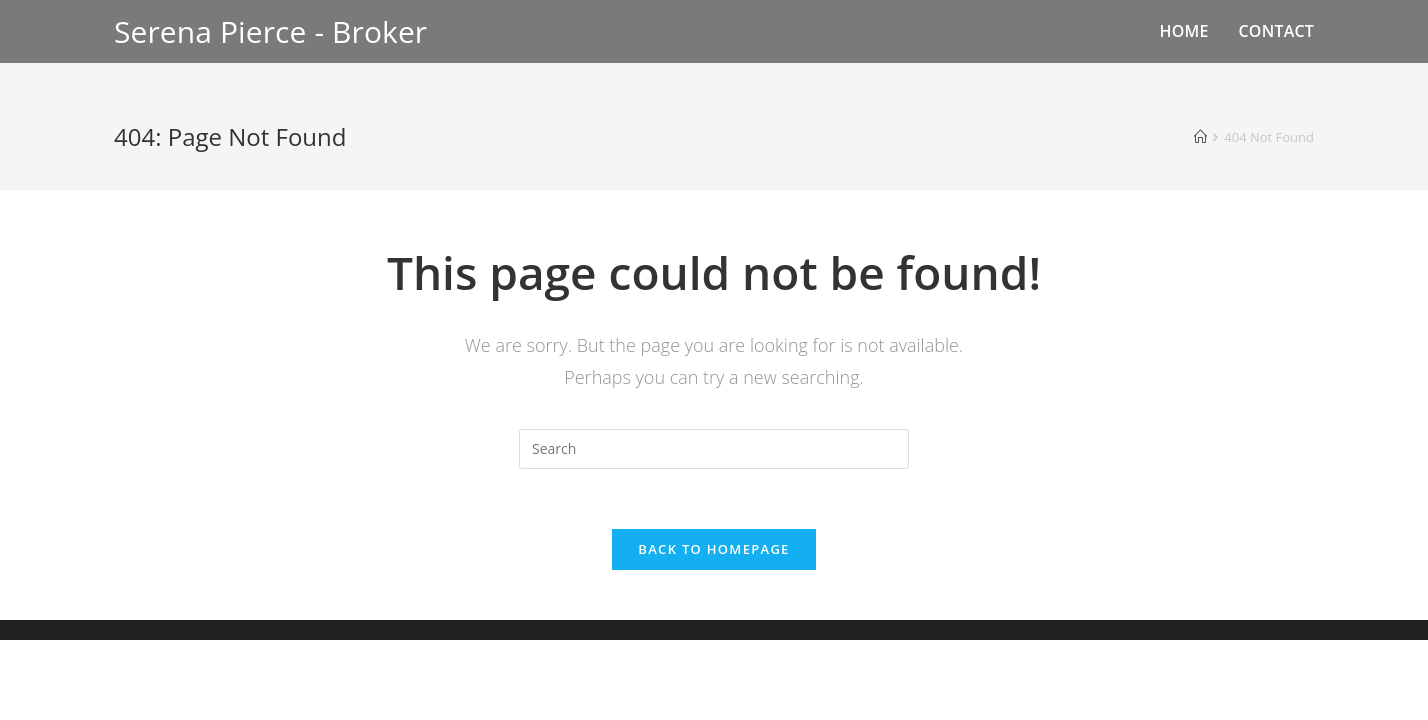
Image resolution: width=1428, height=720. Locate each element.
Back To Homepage (713, 549)
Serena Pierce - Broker (270, 31)
